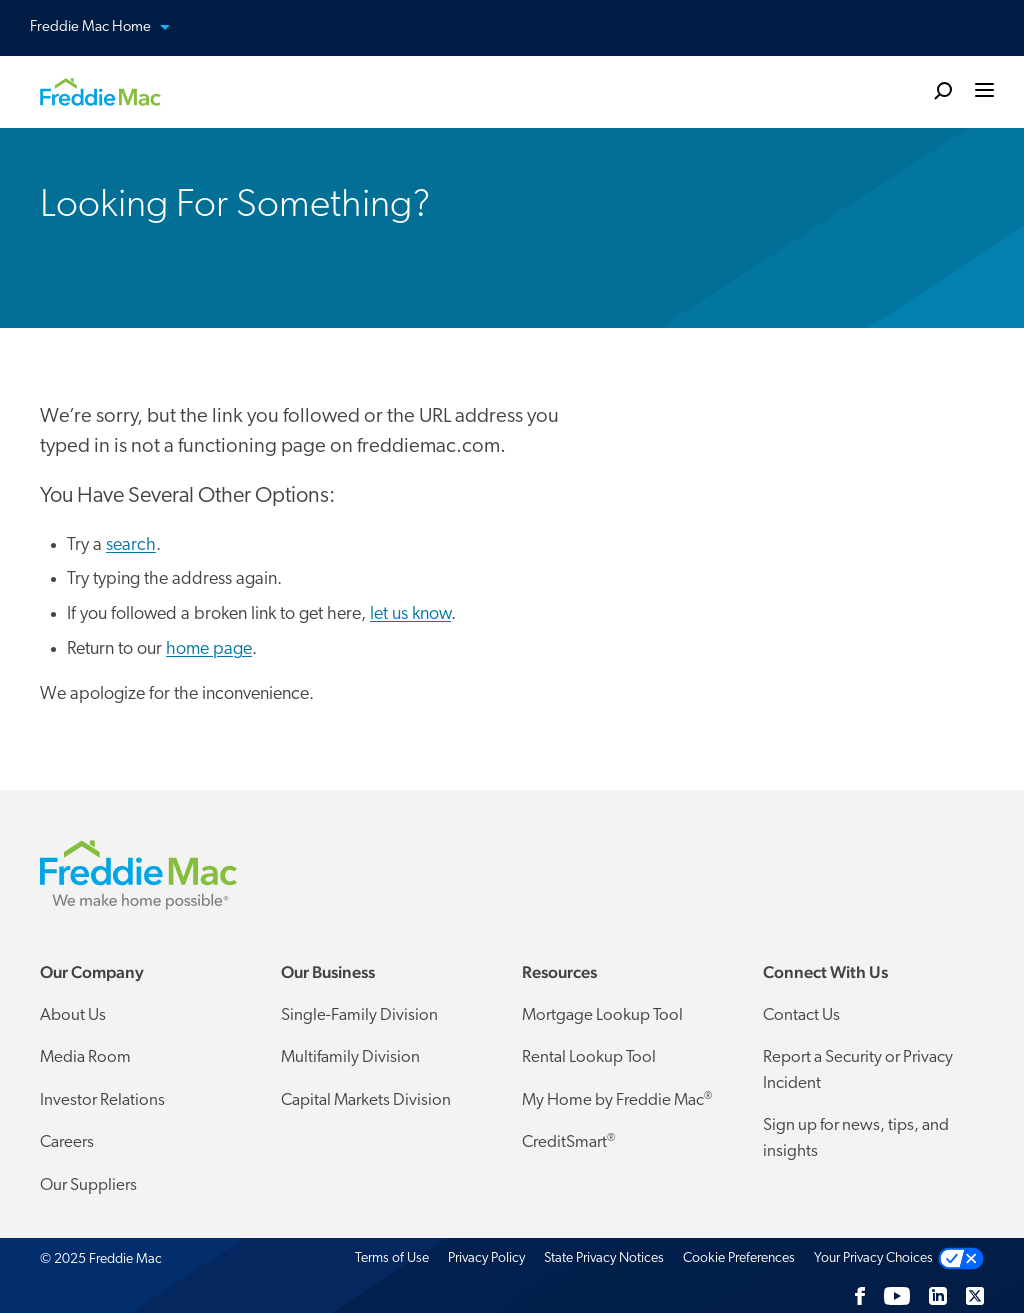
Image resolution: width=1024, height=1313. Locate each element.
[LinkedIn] (938, 1296)
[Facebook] (860, 1296)
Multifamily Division (350, 1057)
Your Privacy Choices (873, 1258)
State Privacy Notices (604, 1258)
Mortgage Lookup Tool (602, 1015)
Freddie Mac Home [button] (112, 28)
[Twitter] (975, 1296)
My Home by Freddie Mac (617, 1100)
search (131, 545)
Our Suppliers (88, 1185)
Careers (67, 1142)
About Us (73, 1015)
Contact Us (801, 1015)
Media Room (85, 1057)
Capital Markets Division (366, 1100)
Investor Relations (102, 1100)
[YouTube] (897, 1296)
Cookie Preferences (739, 1258)
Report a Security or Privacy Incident (858, 1070)
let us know (410, 614)
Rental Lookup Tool (589, 1057)
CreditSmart (568, 1142)
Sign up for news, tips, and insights (856, 1138)
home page (209, 649)
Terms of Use (392, 1258)
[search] (943, 90)
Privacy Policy (486, 1258)
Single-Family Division (359, 1015)
